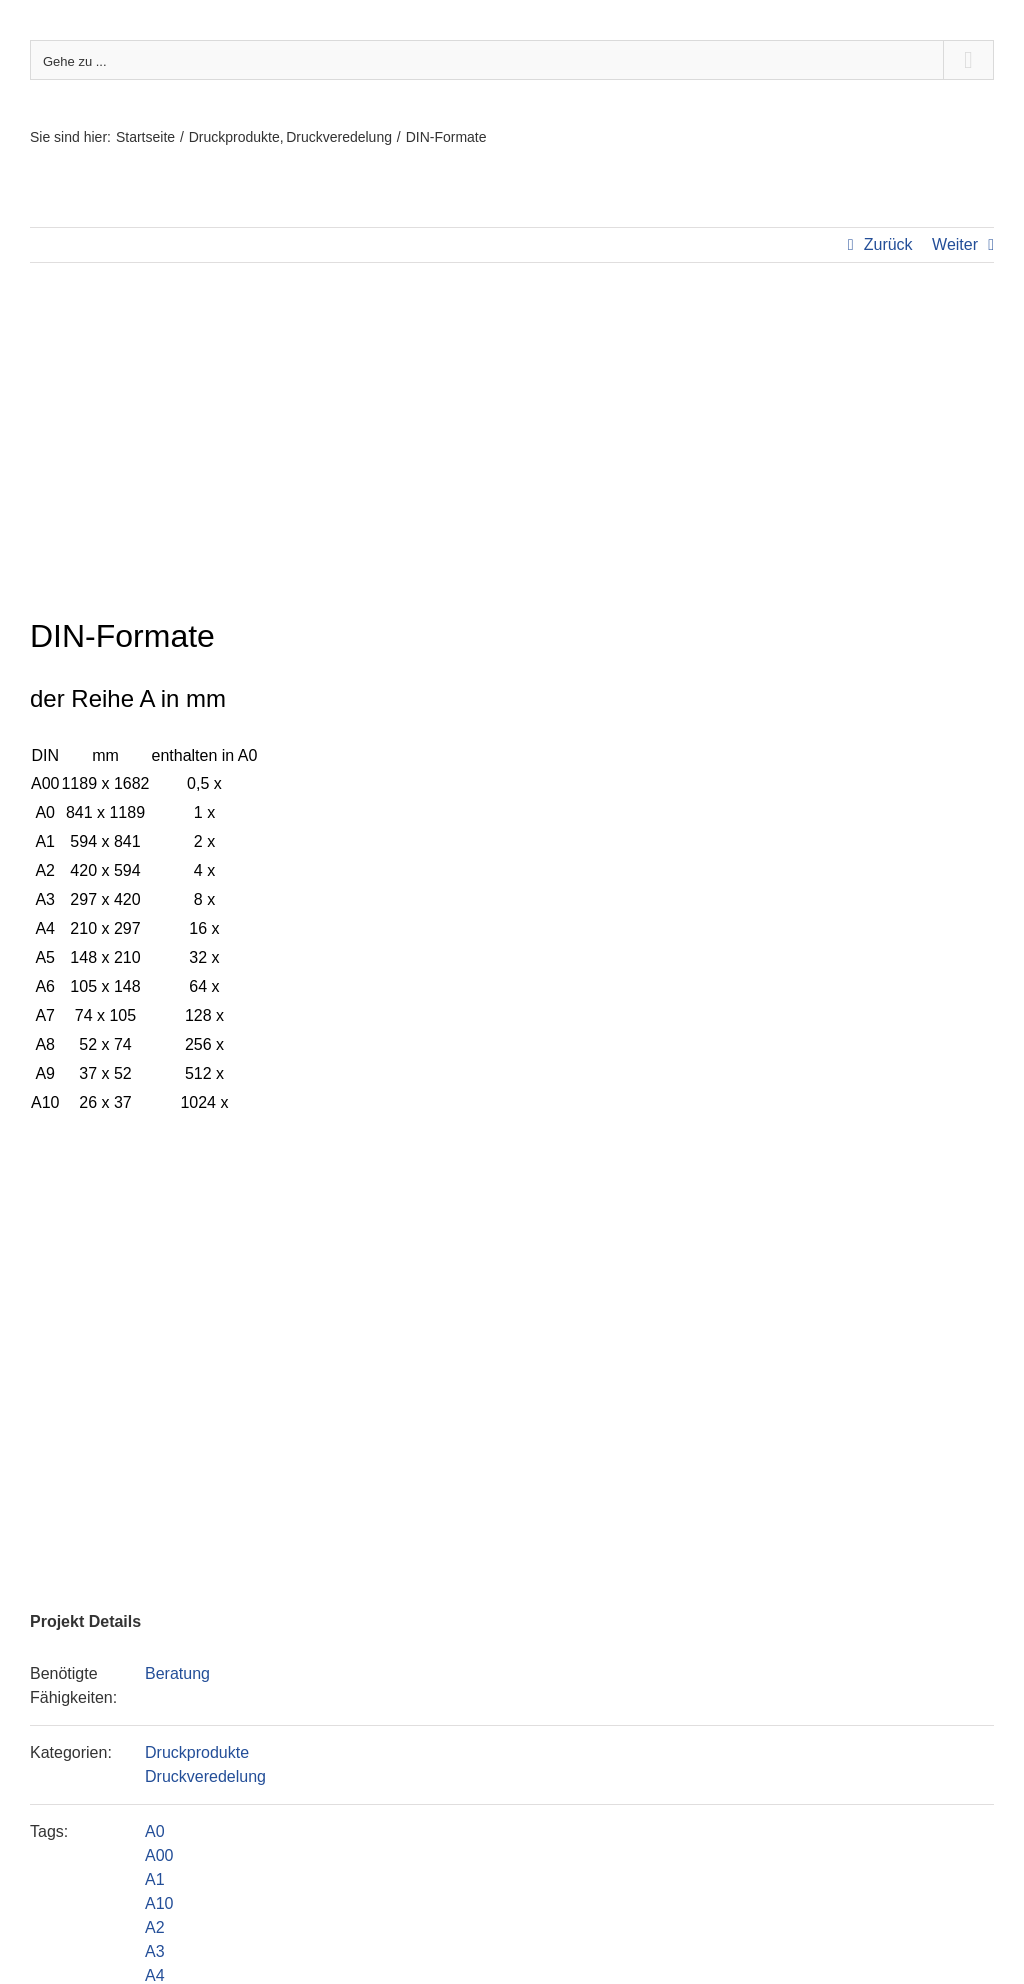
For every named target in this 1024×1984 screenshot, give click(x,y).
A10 (159, 1903)
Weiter (955, 244)
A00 (159, 1855)
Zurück (888, 244)
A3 (155, 1951)
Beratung (177, 1673)
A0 (155, 1831)
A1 (155, 1879)
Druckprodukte (197, 1752)
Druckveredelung (205, 1776)
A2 (155, 1927)
